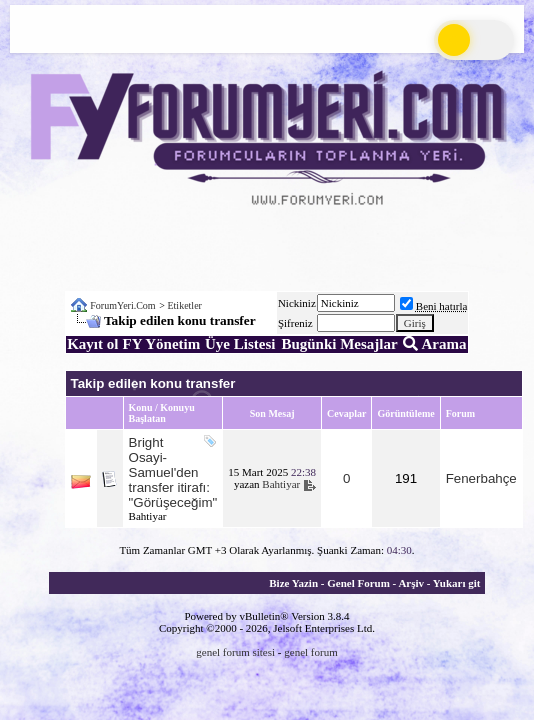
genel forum (310, 652)
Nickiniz (297, 303)
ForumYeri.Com (122, 305)
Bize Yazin (293, 583)
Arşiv (411, 583)
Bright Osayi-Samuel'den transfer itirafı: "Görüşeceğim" (173, 472)
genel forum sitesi (235, 652)
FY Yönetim (162, 344)
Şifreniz (295, 323)
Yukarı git (457, 583)
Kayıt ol (92, 344)
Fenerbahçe (481, 478)
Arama (434, 344)
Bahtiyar (148, 516)
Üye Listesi (240, 344)
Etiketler (184, 305)
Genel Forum (358, 583)
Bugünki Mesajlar (339, 344)
